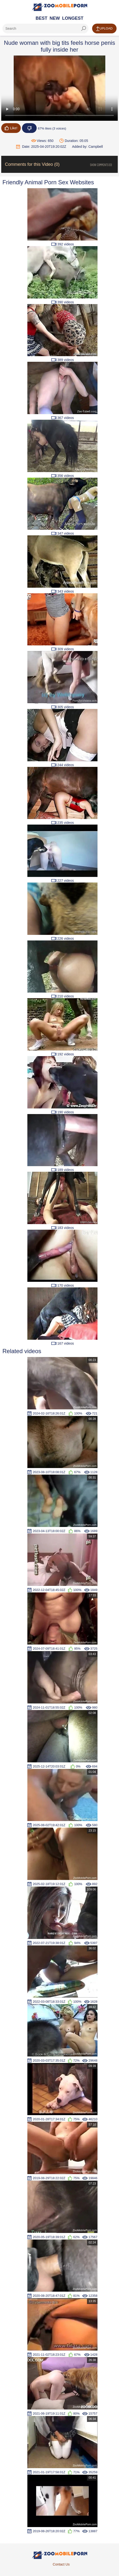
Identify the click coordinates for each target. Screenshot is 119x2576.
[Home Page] (59, 7)
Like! (11, 128)
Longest (72, 18)
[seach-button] (83, 28)
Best (41, 18)
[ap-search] (45, 28)
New (55, 18)
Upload (104, 28)
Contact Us (61, 2564)
